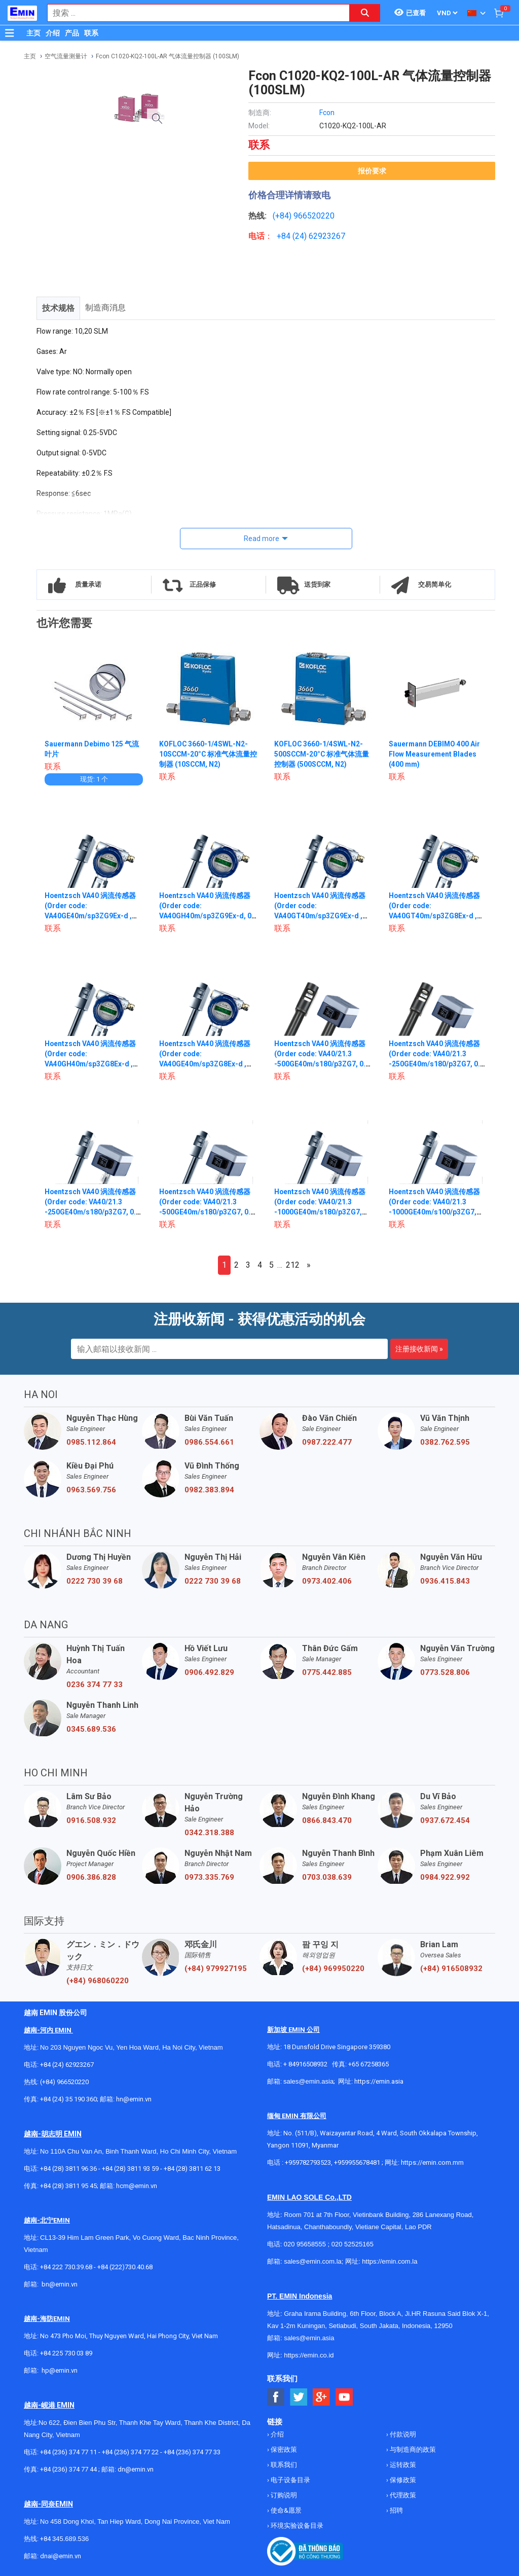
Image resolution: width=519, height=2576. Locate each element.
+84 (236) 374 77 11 (68, 2452)
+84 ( (286, 236)
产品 (72, 33)
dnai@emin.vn (60, 2556)
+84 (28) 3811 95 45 (68, 2186)
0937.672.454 (445, 1820)
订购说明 (283, 2495)
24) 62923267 (320, 236)
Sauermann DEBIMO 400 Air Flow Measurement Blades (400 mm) (435, 754)
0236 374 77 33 (94, 1684)
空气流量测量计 (66, 56)
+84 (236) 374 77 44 (68, 2469)
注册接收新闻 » (419, 1349)
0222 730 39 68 (94, 1581)
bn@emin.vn (60, 2284)
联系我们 (283, 2464)
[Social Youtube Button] (344, 2397)
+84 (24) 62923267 (67, 2064)
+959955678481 (358, 2162)
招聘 (395, 2510)
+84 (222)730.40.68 (125, 2267)
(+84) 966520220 (64, 2082)
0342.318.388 (209, 1832)
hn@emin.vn (134, 2099)
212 (293, 1265)
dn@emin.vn (136, 2469)
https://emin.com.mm (432, 2162)
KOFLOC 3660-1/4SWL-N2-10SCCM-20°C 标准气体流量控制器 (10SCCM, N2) (205, 754)
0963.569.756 (91, 1489)
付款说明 (402, 2434)
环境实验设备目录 (296, 2525)
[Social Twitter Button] (299, 2397)
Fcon (327, 113)
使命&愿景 (285, 2510)
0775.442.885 (327, 1672)
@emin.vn (63, 2370)
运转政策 (402, 2464)
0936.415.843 (445, 1581)
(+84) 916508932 (451, 1968)
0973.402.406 (327, 1581)
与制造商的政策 (412, 2449)
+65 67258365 (368, 2064)
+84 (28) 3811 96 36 (68, 2168)
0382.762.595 (445, 1442)
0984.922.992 (445, 1877)
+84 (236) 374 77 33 (192, 2452)
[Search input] (193, 13)
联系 (91, 33)
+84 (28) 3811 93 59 (130, 2168)
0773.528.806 (445, 1672)
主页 (33, 33)
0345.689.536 (91, 1729)
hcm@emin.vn (136, 2186)
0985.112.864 (91, 1442)
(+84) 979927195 (215, 1968)
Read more (261, 538)
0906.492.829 (209, 1672)
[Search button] (365, 13)
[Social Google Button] (321, 2397)
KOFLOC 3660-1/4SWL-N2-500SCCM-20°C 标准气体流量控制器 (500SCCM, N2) (322, 754)
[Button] (9, 33)
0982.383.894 (209, 1489)
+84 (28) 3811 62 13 (192, 2168)
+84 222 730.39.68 (67, 2267)
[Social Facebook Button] (276, 2397)
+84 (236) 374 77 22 (130, 2452)
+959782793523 (308, 2162)
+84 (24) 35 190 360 (68, 2099)
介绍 (53, 33)
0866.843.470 (327, 1820)
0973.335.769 (209, 1877)
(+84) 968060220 (97, 1980)
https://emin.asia (378, 2081)
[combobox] (193, 13)
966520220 (314, 216)
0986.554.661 (209, 1442)
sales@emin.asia (308, 2081)
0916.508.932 (91, 1820)
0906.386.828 (91, 1877)
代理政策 (402, 2495)
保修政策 (402, 2480)
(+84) (283, 216)
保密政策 (283, 2449)
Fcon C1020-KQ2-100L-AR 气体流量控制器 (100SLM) (167, 56)
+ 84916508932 (305, 2064)
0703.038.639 (327, 1877)
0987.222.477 (327, 1442)
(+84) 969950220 (333, 1968)
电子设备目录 (289, 2480)
